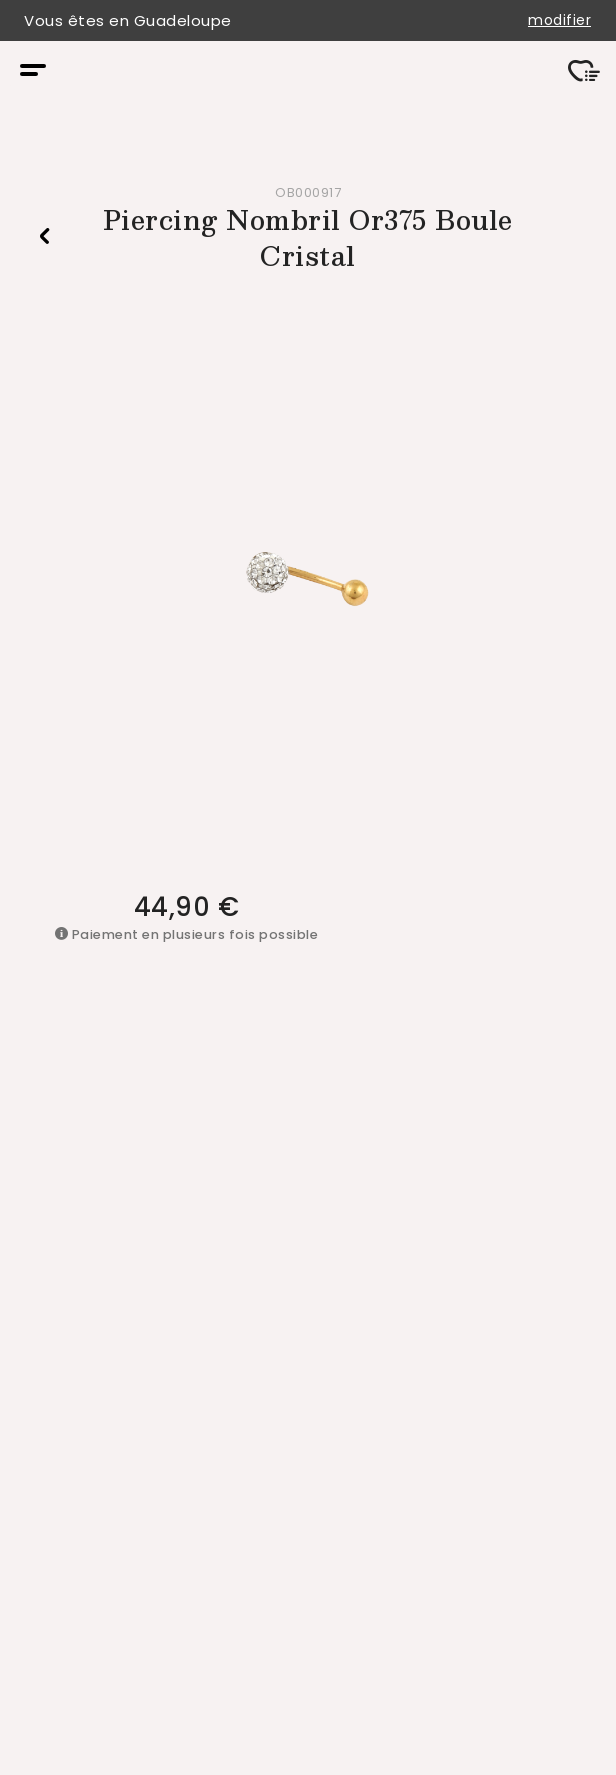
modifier (559, 20)
